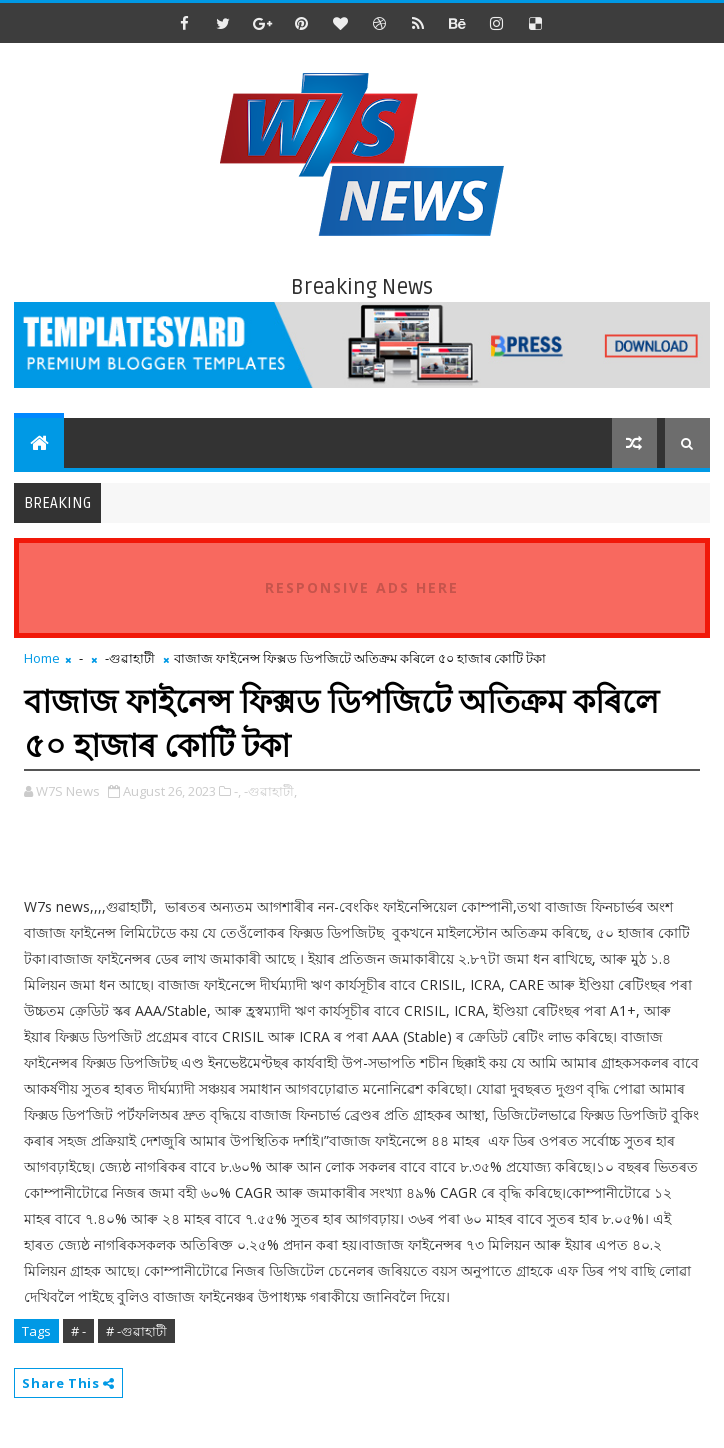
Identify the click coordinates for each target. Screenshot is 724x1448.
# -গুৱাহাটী (136, 1331)
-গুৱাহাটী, (270, 791)
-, (237, 791)
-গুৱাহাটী (130, 658)
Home (42, 658)
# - (78, 1331)
